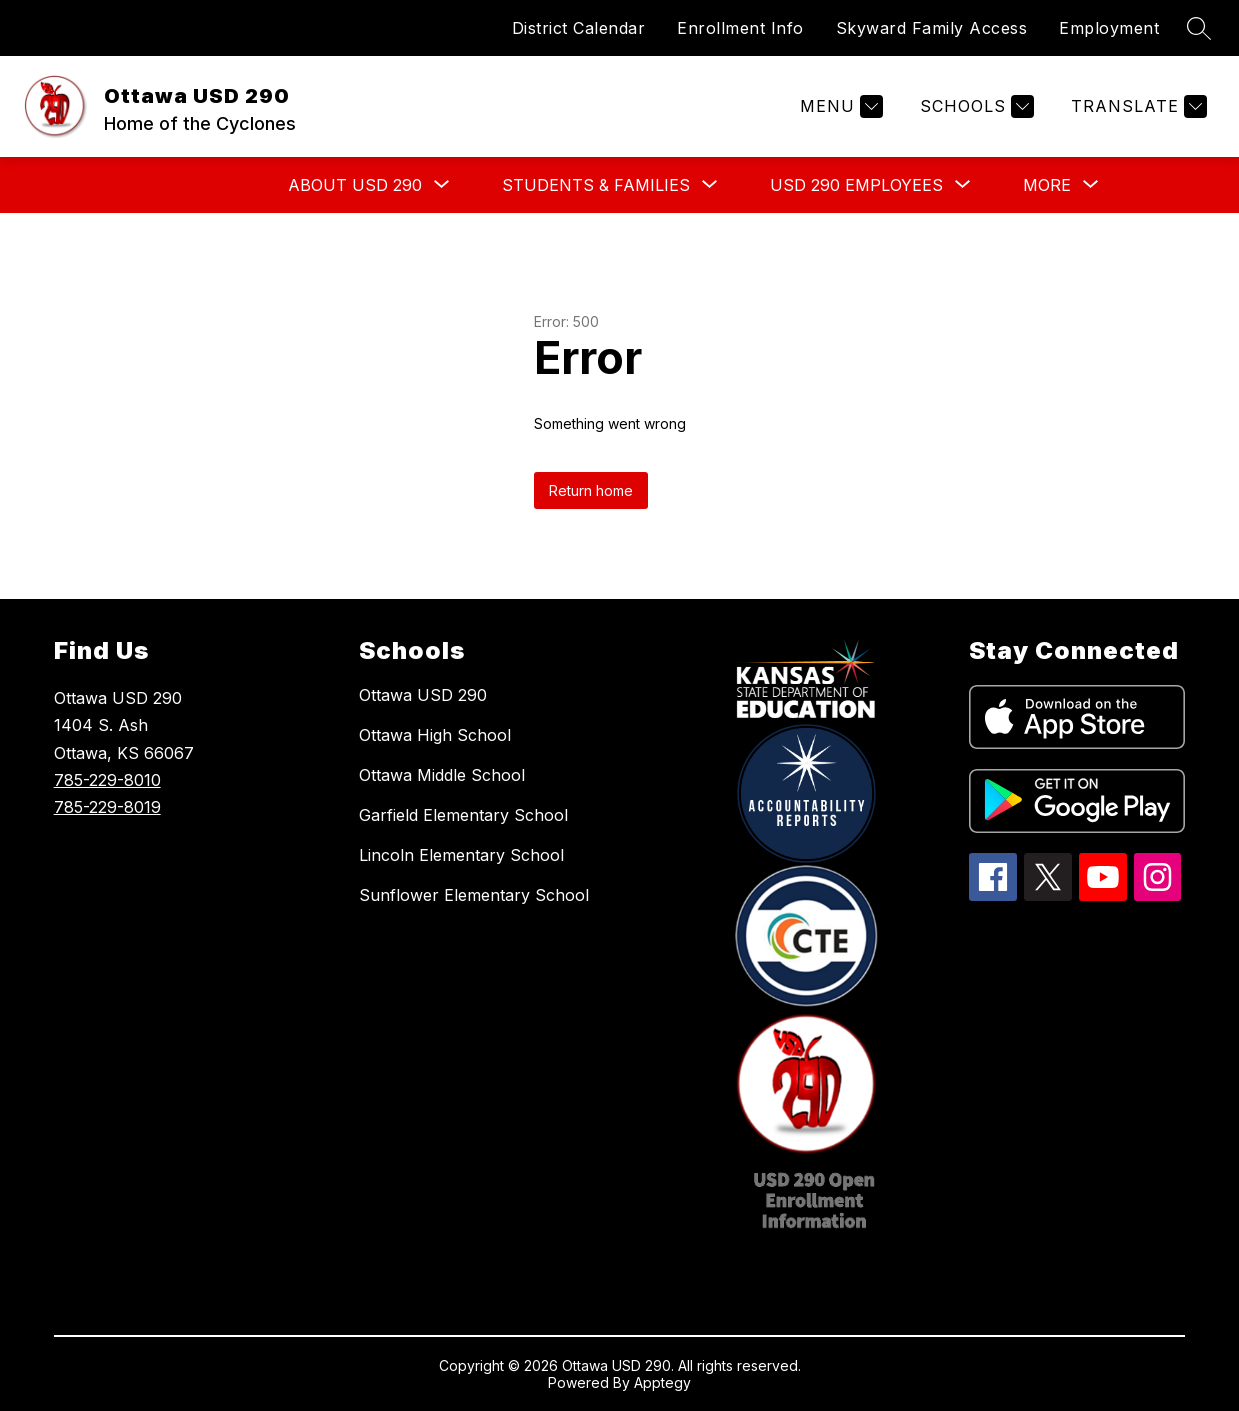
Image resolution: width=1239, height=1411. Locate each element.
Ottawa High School (435, 735)
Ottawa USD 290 (423, 695)
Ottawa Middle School (442, 775)
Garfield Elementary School (463, 815)
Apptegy (662, 1382)
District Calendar (579, 28)
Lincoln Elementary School (461, 855)
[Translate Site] (1136, 106)
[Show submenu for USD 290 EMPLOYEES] (856, 185)
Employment (1109, 28)
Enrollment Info (740, 28)
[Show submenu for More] (1047, 185)
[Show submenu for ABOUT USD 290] (355, 185)
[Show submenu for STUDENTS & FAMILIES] (596, 185)
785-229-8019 (107, 807)
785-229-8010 (107, 780)
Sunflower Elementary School (474, 895)
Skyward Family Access (932, 28)
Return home (591, 490)
